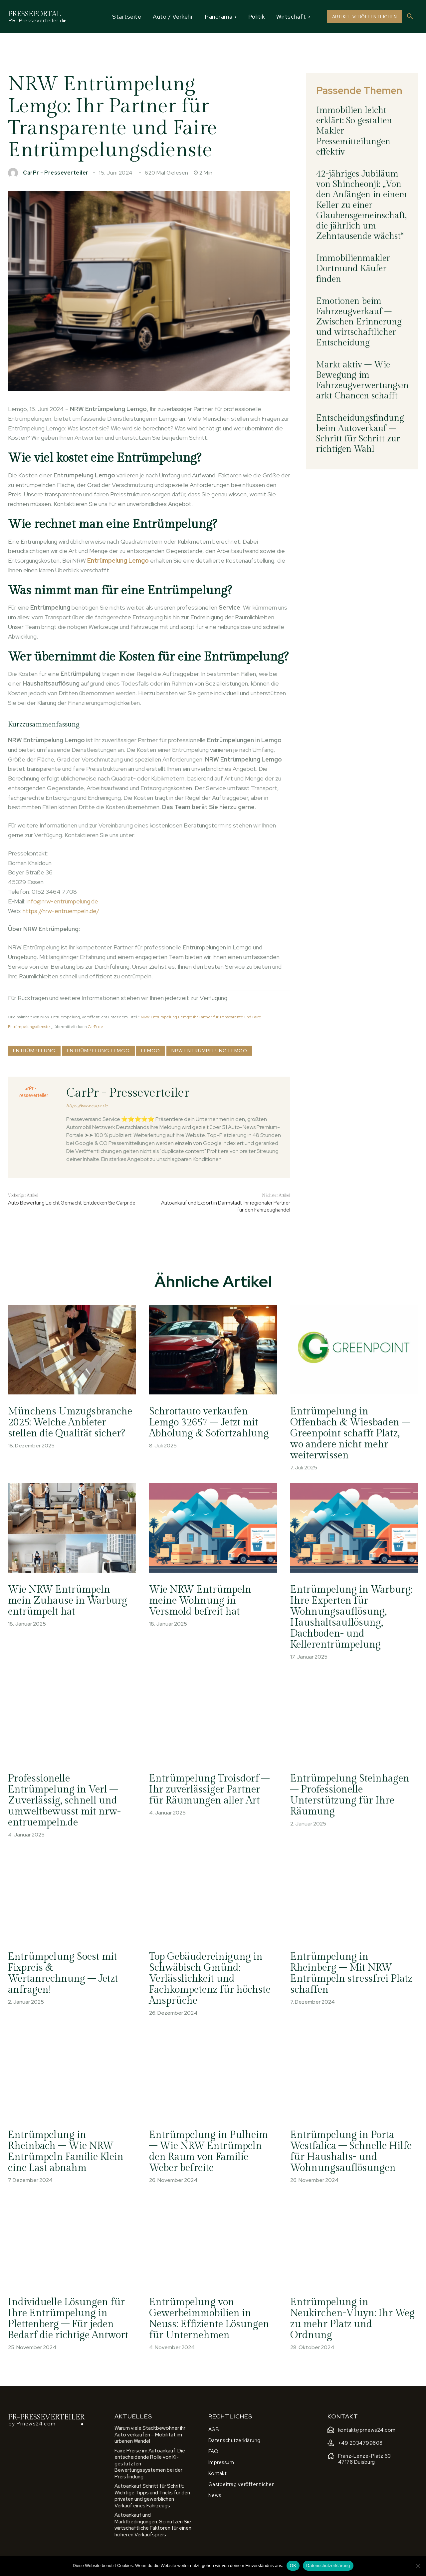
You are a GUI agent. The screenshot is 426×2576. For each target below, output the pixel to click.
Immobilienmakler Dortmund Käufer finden (353, 268)
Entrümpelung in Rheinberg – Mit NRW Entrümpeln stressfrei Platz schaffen (352, 1973)
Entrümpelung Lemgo (98, 1051)
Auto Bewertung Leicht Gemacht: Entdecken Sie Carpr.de (71, 1203)
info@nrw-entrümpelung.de (61, 901)
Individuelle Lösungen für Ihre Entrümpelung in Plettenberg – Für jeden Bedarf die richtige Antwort (69, 2318)
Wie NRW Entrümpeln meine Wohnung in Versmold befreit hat (201, 1601)
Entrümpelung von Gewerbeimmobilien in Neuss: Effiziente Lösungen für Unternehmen (210, 2318)
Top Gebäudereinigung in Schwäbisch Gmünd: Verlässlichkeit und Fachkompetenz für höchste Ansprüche (210, 1979)
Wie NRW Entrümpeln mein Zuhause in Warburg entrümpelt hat (68, 1601)
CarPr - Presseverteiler (56, 173)
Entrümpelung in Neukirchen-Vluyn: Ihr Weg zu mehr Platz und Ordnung (343, 2318)
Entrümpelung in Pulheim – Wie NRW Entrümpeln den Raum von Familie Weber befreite (209, 2151)
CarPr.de (95, 1026)
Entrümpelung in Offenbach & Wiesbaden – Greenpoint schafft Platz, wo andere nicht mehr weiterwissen (351, 1433)
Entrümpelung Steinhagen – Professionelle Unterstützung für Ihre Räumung (350, 1795)
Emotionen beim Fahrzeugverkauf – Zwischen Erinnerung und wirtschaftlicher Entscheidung (359, 322)
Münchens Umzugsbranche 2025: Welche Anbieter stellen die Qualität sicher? (69, 1427)
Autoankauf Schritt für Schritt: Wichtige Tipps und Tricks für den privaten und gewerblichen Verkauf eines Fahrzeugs (152, 2496)
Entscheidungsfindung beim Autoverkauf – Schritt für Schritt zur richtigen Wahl (360, 433)
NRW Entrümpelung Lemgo (209, 1051)
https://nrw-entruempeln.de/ (61, 911)
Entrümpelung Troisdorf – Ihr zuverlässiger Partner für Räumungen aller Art (210, 1789)
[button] (410, 17)
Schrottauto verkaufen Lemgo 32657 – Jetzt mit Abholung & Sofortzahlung (209, 1422)
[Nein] (417, 2565)
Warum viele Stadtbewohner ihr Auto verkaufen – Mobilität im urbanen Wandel (149, 2434)
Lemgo (150, 1051)
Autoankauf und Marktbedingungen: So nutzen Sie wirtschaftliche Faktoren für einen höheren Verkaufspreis (152, 2525)
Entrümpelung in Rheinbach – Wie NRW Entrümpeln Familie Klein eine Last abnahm (66, 2151)
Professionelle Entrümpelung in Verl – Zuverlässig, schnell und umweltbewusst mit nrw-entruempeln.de (65, 1800)
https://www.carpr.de (87, 1106)
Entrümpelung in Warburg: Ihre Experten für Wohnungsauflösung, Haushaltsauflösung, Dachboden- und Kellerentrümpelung (351, 1617)
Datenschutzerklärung (328, 2565)
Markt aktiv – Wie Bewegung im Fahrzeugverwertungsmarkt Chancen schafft (362, 380)
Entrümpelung (34, 1051)
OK (293, 2565)
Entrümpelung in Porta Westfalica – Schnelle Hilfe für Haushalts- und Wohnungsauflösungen (352, 2151)
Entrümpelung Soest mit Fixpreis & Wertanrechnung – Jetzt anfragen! (64, 1973)
